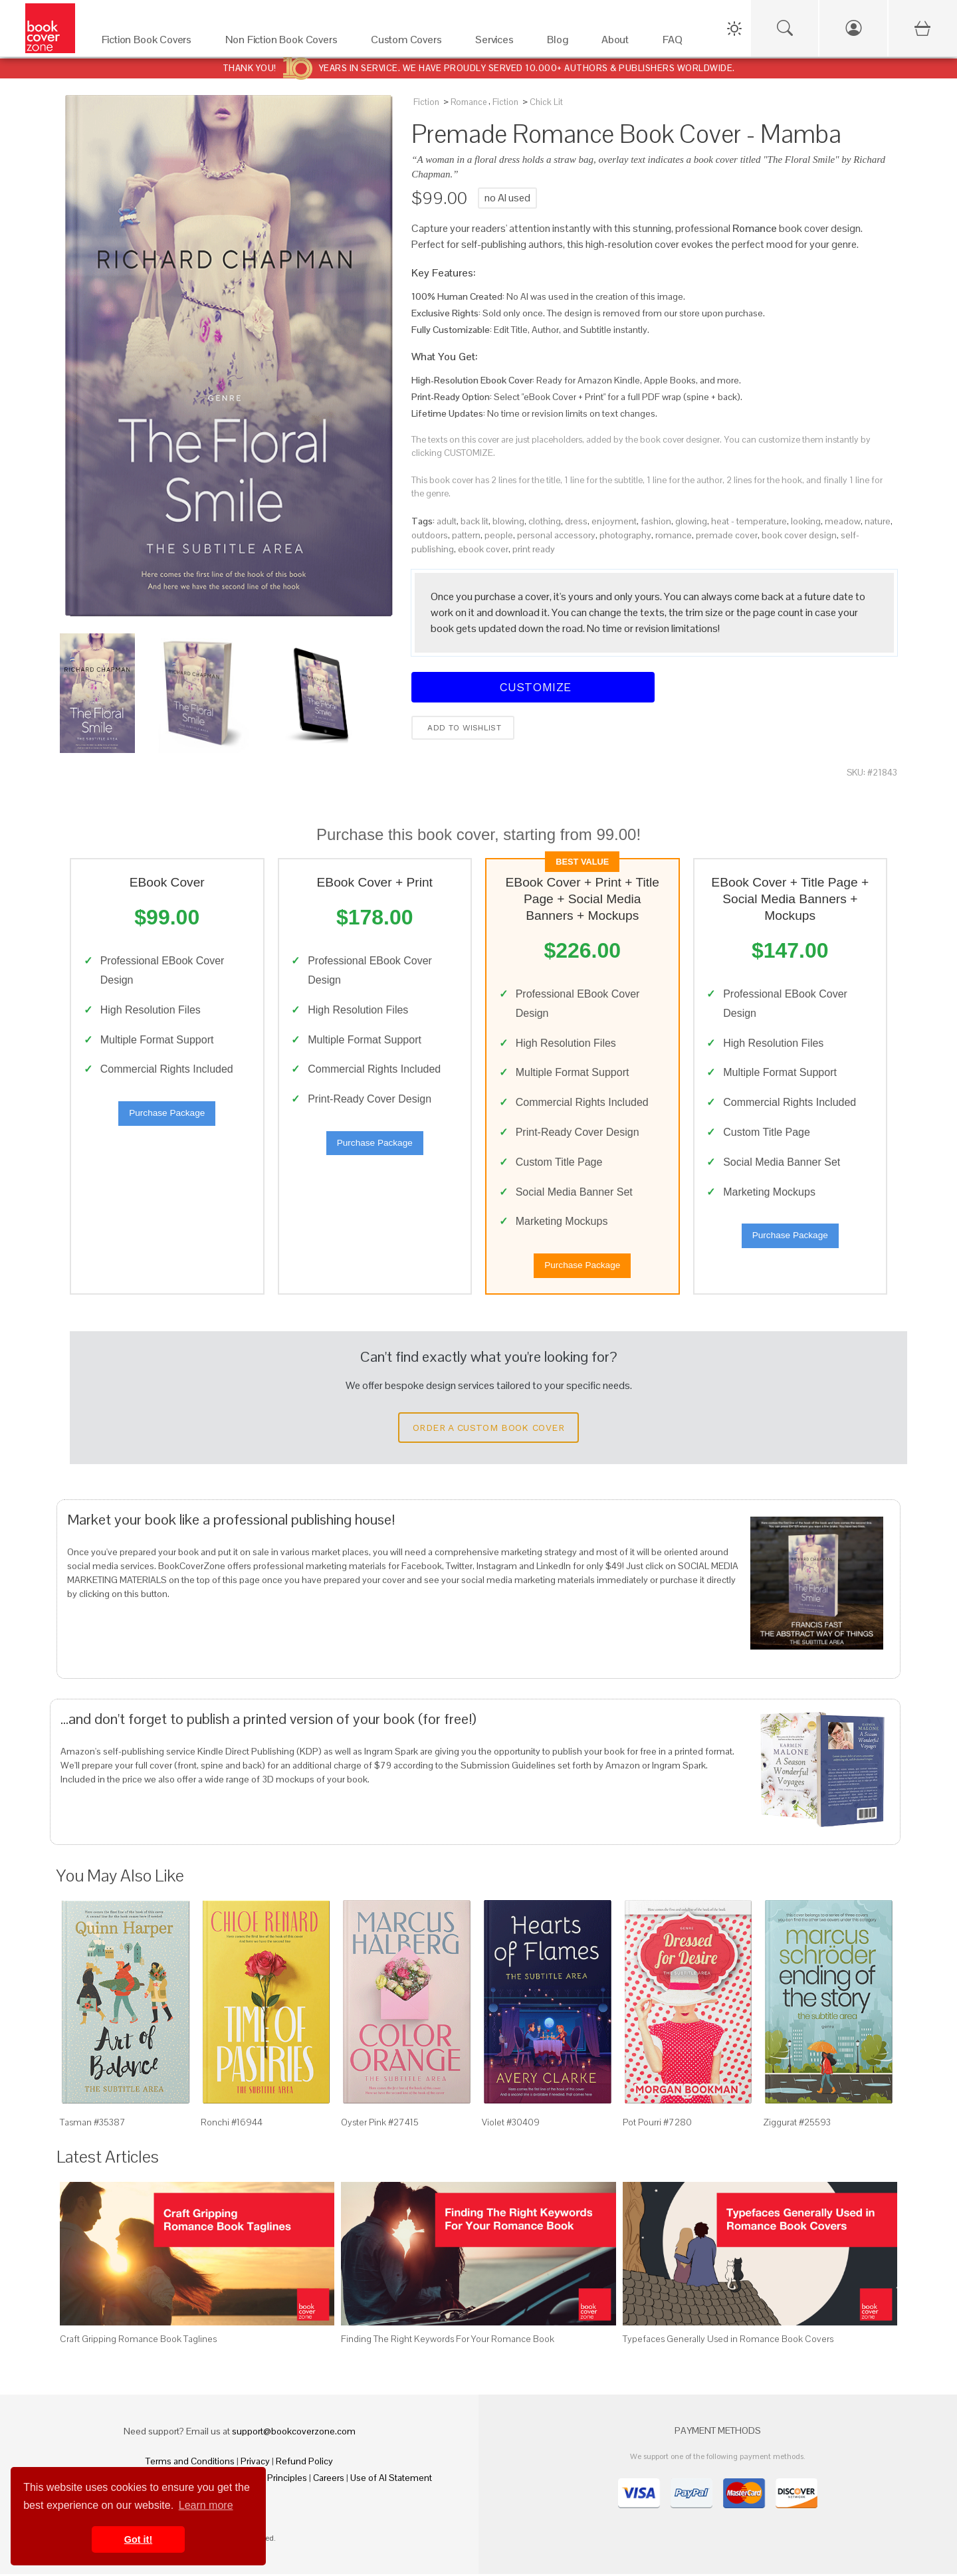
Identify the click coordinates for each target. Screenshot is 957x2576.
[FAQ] (676, 43)
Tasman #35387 (93, 2124)
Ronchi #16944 (232, 2124)
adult (447, 521)
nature (878, 521)
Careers (328, 2480)
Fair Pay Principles (270, 2480)
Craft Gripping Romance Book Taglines (138, 2341)
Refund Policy (304, 2463)
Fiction (426, 102)
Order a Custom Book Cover (488, 1429)
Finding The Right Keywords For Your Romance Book (447, 2341)
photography (625, 535)
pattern (466, 535)
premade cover (727, 535)
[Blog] (561, 43)
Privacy (255, 2463)
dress (576, 521)
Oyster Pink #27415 (380, 2124)
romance (673, 535)
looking (806, 521)
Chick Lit (546, 102)
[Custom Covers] (410, 43)
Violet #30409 (511, 2124)
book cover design (799, 535)
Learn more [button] (206, 2505)
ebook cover (483, 549)
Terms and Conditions (190, 2463)
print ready (533, 549)
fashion (656, 521)
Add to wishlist (463, 727)
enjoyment (614, 521)
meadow (843, 521)
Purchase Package (167, 1114)
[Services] (498, 43)
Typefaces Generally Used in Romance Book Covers (728, 2341)
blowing (508, 521)
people (498, 535)
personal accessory (556, 535)
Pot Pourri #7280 (657, 2124)
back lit (474, 521)
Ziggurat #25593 (797, 2124)
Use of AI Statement (391, 2480)
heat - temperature (749, 521)
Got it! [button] (138, 2539)
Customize (533, 687)
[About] (618, 43)
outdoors (429, 535)
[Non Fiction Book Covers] (285, 43)
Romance (468, 102)
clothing (544, 521)
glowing (691, 521)
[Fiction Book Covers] (150, 43)
